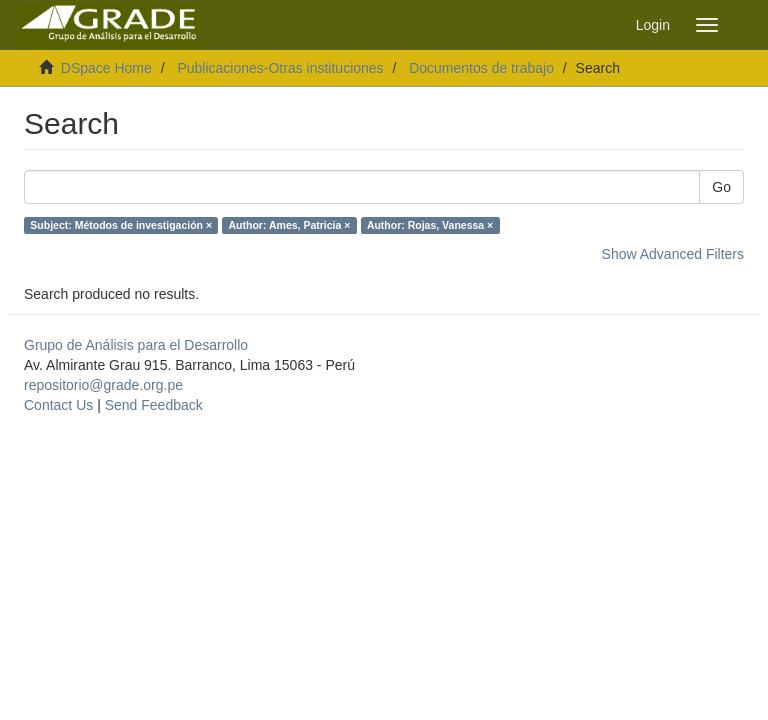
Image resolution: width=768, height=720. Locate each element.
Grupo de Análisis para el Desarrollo (136, 345)
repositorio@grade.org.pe (103, 385)
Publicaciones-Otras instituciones (280, 68)
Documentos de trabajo (481, 68)
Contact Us (58, 405)
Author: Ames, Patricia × (290, 225)
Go (721, 187)
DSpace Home (106, 68)
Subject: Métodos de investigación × (121, 225)
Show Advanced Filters (673, 254)
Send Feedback (154, 405)
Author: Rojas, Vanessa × (430, 225)
